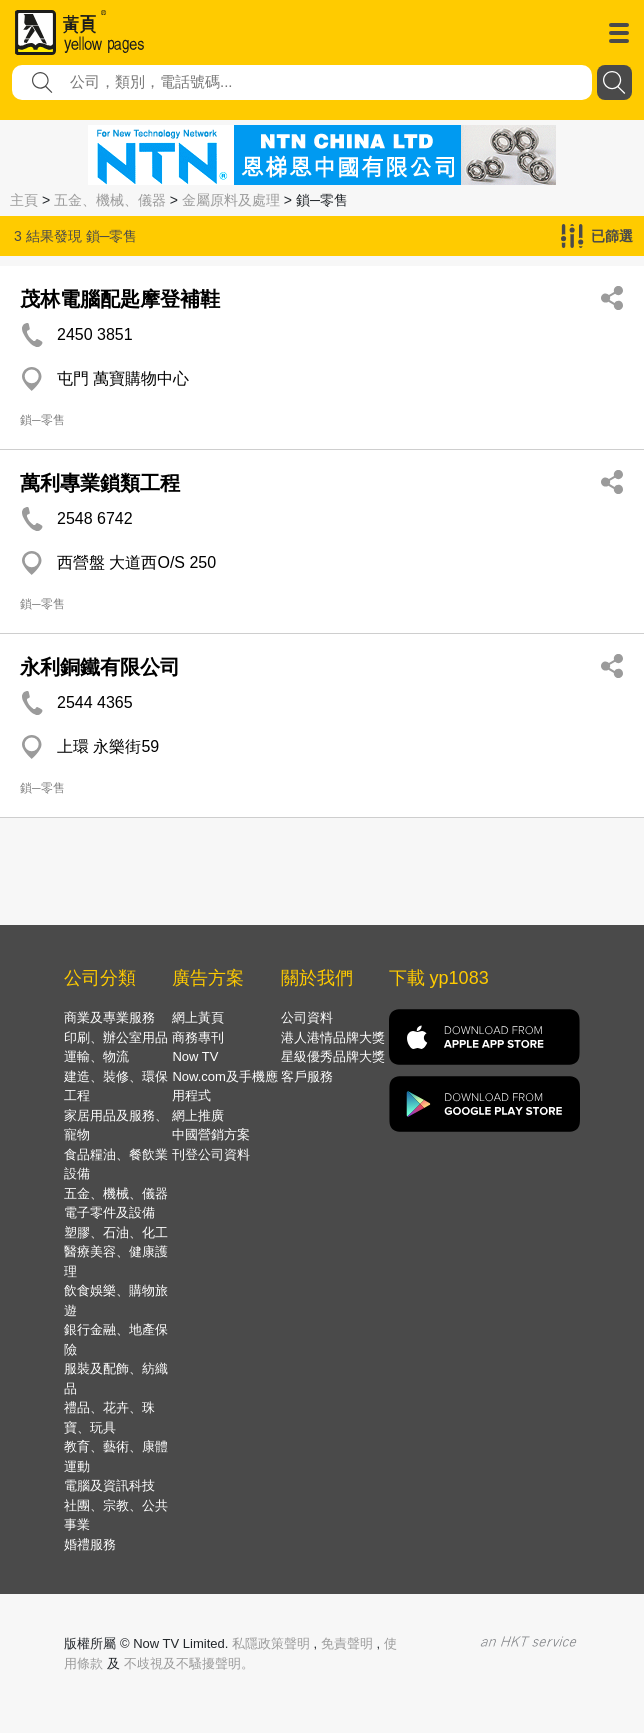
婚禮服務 (90, 1544)
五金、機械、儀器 (110, 200)
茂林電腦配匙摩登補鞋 (120, 299)
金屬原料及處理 (231, 200)
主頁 (24, 200)
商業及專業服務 (109, 1017)
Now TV (195, 1056)
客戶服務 (307, 1076)
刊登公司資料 (211, 1154)
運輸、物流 (96, 1056)
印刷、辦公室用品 (116, 1037)
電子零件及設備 (109, 1212)
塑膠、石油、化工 (116, 1232)
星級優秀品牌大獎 (333, 1056)
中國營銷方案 (211, 1134)
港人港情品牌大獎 (333, 1037)
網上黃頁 (198, 1017)
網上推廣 (198, 1115)
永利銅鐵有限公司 (100, 667)
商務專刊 (198, 1037)
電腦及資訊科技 (109, 1485)
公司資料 (307, 1017)
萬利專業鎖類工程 (100, 483)
